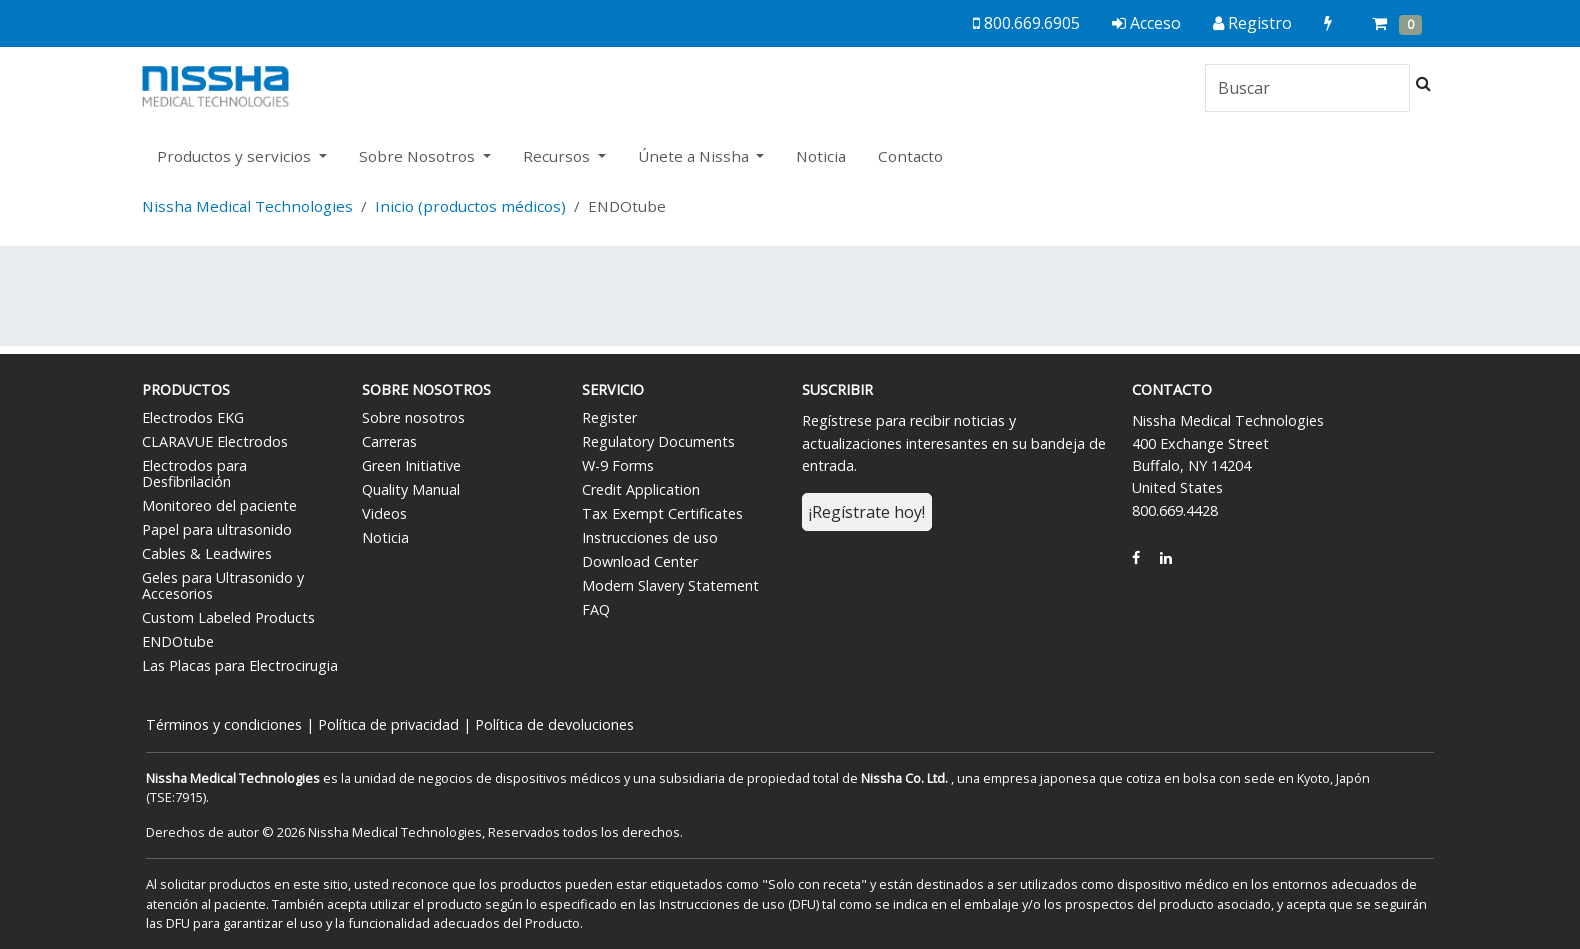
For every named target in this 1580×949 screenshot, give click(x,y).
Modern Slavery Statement (670, 585)
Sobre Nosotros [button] (419, 156)
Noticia (821, 156)
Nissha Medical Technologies (247, 206)
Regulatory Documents (658, 441)
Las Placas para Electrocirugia (240, 665)
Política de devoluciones (554, 724)
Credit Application (641, 489)
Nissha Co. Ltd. (904, 778)
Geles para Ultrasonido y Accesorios (223, 585)
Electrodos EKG (193, 417)
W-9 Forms (618, 465)
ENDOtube (178, 641)
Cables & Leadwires (207, 553)
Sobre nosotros (413, 417)
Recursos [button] (558, 156)
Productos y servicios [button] (236, 156)
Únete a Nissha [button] (695, 156)
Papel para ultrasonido (217, 529)
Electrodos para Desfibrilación (194, 473)
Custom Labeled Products (228, 617)
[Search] (1307, 88)
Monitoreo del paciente (219, 505)
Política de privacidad (388, 724)
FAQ (596, 609)
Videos (384, 513)
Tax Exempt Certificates (662, 513)
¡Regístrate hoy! (867, 512)
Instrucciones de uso (650, 537)
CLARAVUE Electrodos (215, 441)
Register (609, 417)
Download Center (640, 561)
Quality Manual (411, 489)
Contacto (910, 156)
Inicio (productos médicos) (470, 206)
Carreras (389, 441)
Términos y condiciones (224, 724)
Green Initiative (411, 465)
